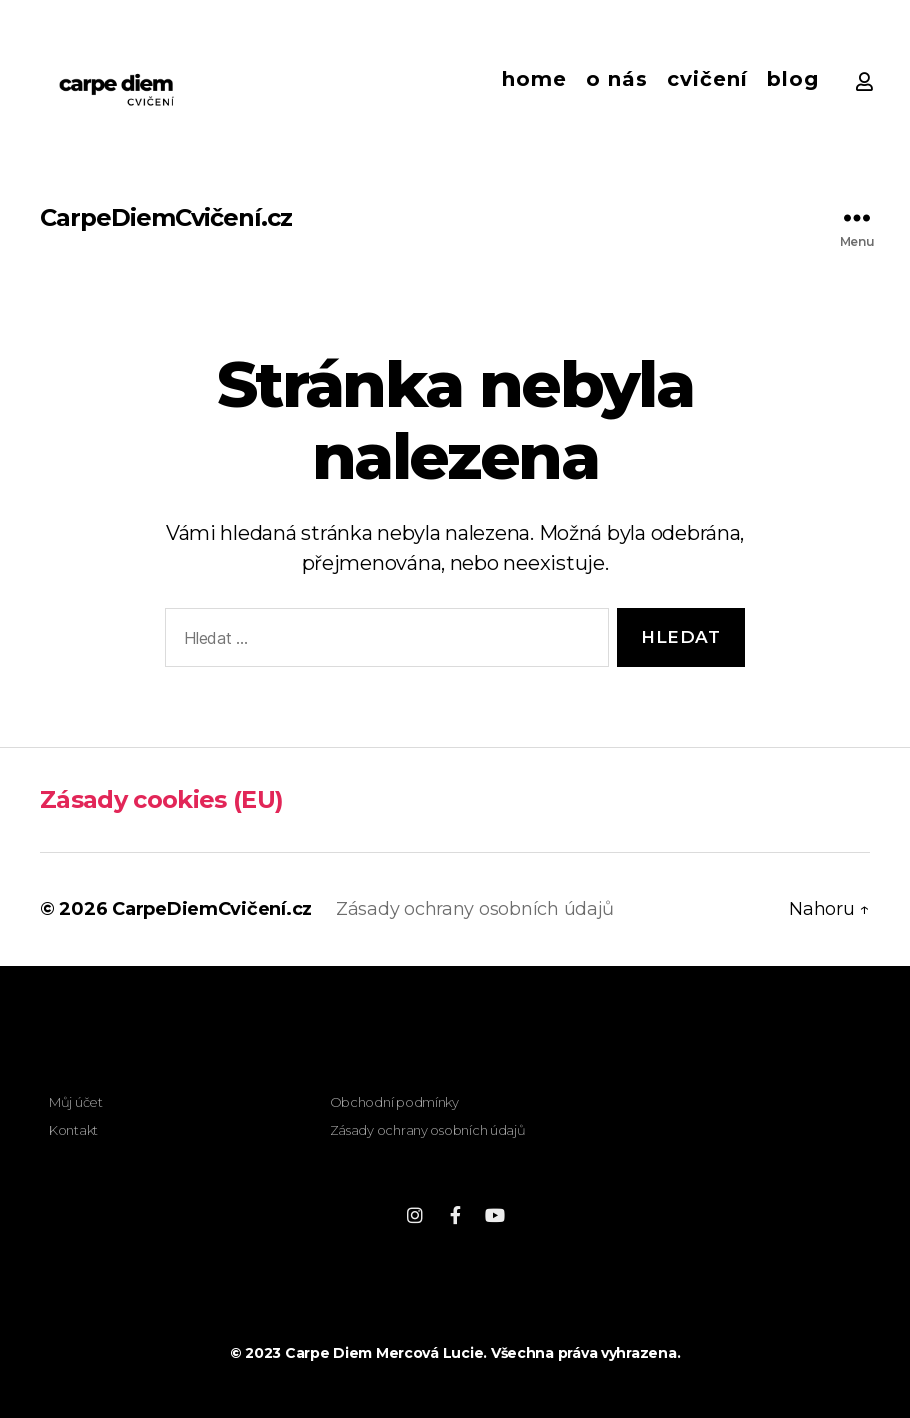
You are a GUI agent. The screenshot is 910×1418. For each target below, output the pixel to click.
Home (534, 79)
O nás (617, 79)
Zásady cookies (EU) (161, 799)
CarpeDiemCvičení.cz (166, 218)
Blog (793, 79)
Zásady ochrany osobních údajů (475, 909)
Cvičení (707, 79)
